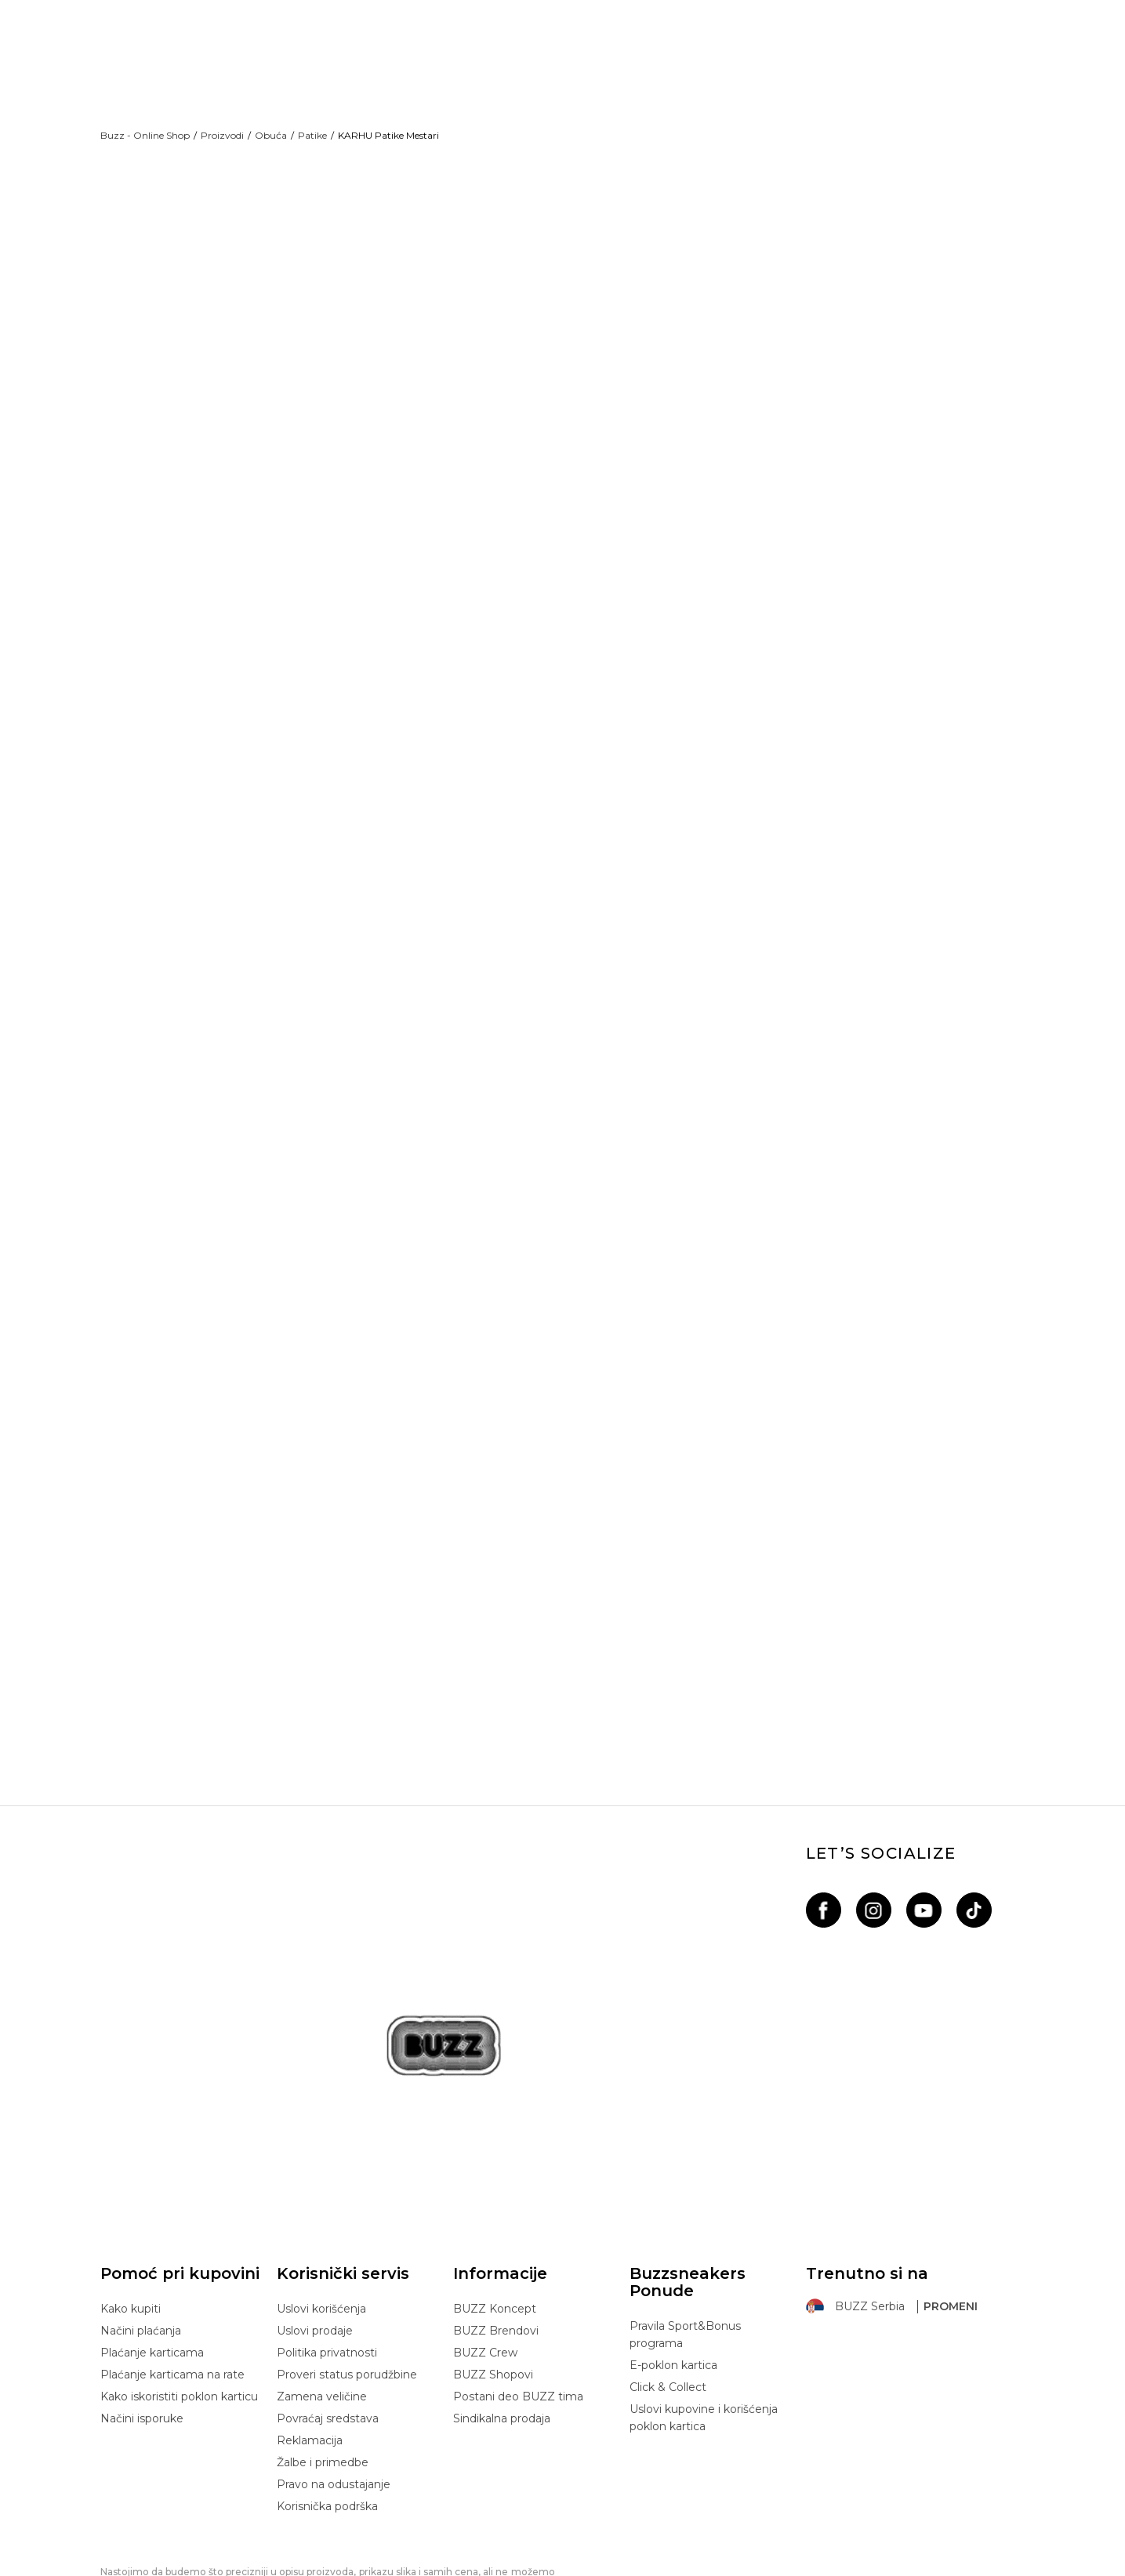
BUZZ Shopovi (493, 2287)
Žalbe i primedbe (322, 2374)
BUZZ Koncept (494, 2221)
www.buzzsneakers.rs (247, 2567)
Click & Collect (668, 2299)
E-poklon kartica (673, 2277)
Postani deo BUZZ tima (518, 2309)
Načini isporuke (141, 2331)
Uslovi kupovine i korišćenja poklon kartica (704, 2330)
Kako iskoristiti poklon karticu (179, 2309)
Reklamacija (310, 2353)
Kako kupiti (130, 2221)
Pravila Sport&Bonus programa (685, 2246)
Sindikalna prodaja (501, 2331)
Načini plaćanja (140, 2243)
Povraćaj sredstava (328, 2331)
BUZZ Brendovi (496, 2243)
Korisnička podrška (327, 2418)
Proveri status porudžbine (347, 2287)
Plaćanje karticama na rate (172, 2287)
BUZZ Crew (485, 2265)
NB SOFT (374, 2567)
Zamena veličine (322, 2309)
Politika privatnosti (327, 2265)
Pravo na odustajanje (333, 2396)
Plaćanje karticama (152, 2265)
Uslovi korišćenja (321, 2221)
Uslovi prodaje (315, 2243)
